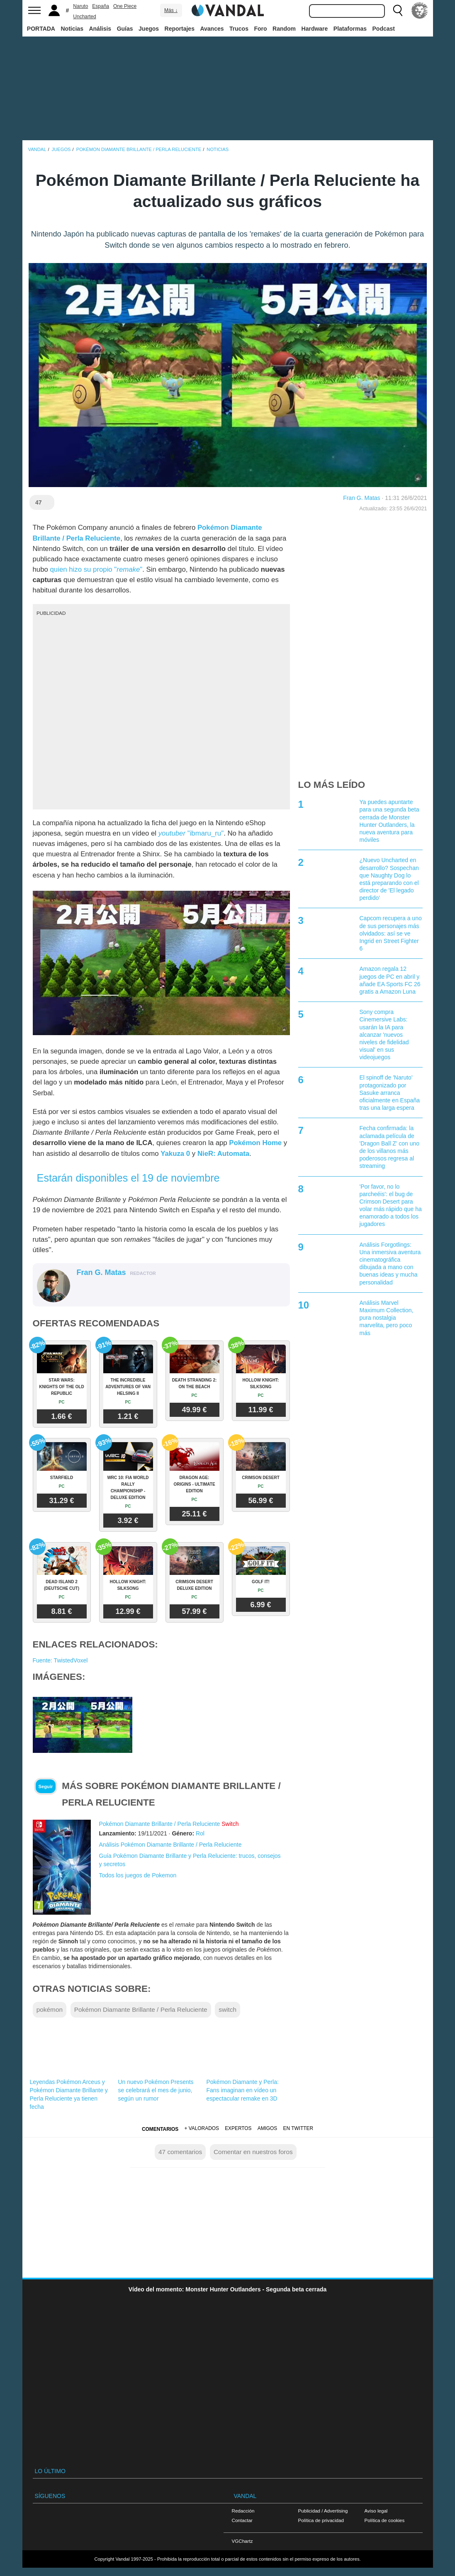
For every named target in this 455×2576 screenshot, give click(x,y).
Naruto (80, 6)
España (100, 6)
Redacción (243, 2510)
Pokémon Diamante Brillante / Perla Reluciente (159, 1824)
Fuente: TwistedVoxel (60, 1660)
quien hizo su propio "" (96, 569)
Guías (125, 28)
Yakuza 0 (175, 1154)
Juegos (149, 28)
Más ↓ (171, 10)
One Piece (124, 6)
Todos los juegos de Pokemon (138, 1875)
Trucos (238, 28)
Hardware (315, 28)
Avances (212, 28)
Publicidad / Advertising (323, 2510)
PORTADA (41, 28)
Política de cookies (385, 2520)
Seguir (46, 1786)
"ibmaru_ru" (191, 833)
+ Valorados (202, 2128)
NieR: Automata (223, 1154)
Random (284, 28)
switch (227, 2009)
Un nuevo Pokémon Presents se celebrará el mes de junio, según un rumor (156, 2090)
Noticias (72, 28)
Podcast (383, 28)
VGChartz (242, 2541)
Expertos (238, 2128)
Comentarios (160, 2129)
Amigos (267, 2128)
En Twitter (298, 2128)
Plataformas (350, 28)
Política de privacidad (321, 2520)
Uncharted (84, 16)
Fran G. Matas (361, 498)
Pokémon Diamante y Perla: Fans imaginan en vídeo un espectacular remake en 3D (243, 2090)
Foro (260, 28)
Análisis (100, 28)
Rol (200, 1833)
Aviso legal (376, 2510)
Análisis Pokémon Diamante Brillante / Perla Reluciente (170, 1844)
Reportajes (180, 28)
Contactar (242, 2520)
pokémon (49, 2009)
